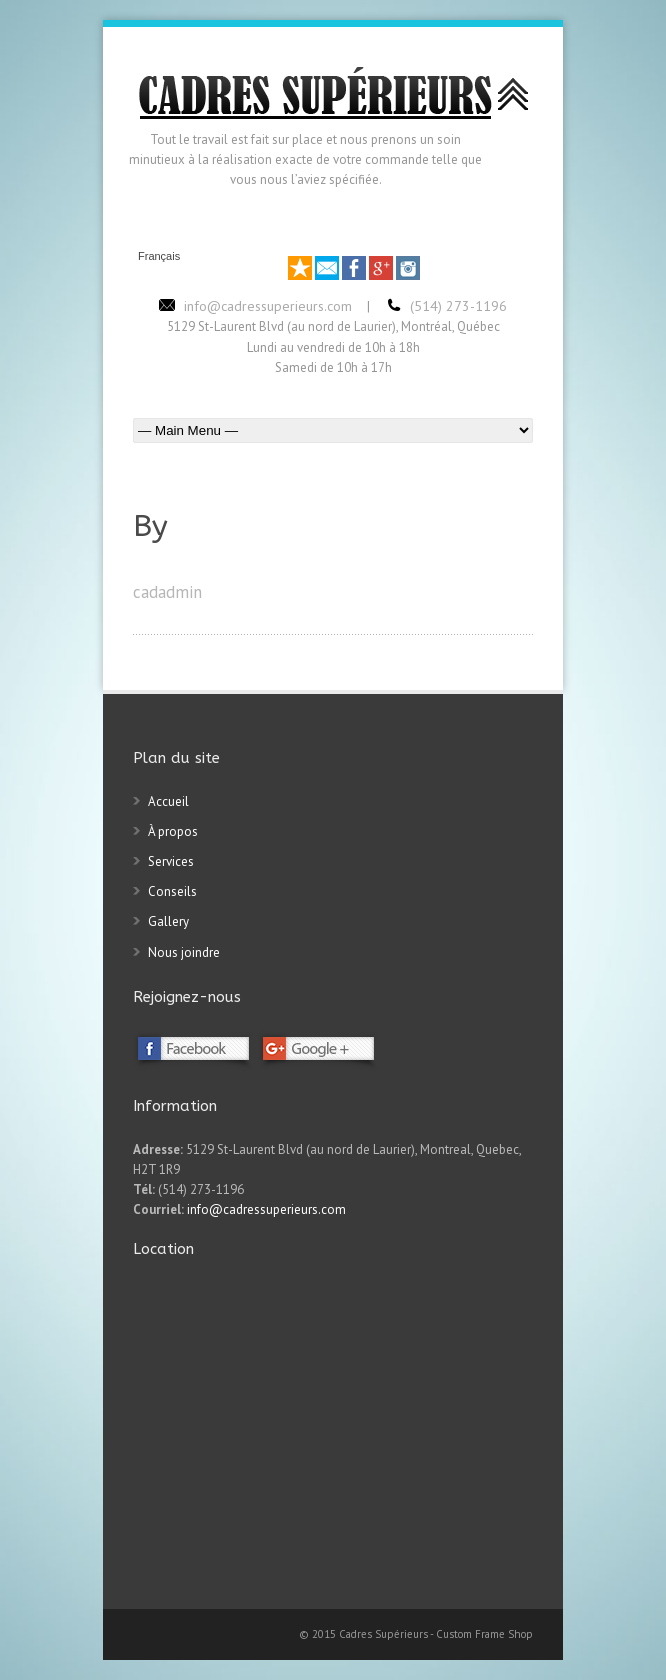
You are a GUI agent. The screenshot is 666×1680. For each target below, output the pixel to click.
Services (171, 861)
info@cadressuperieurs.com (266, 1209)
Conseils (172, 891)
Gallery (168, 921)
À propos (173, 831)
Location (163, 1249)
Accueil (168, 801)
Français (159, 256)
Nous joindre (184, 952)
